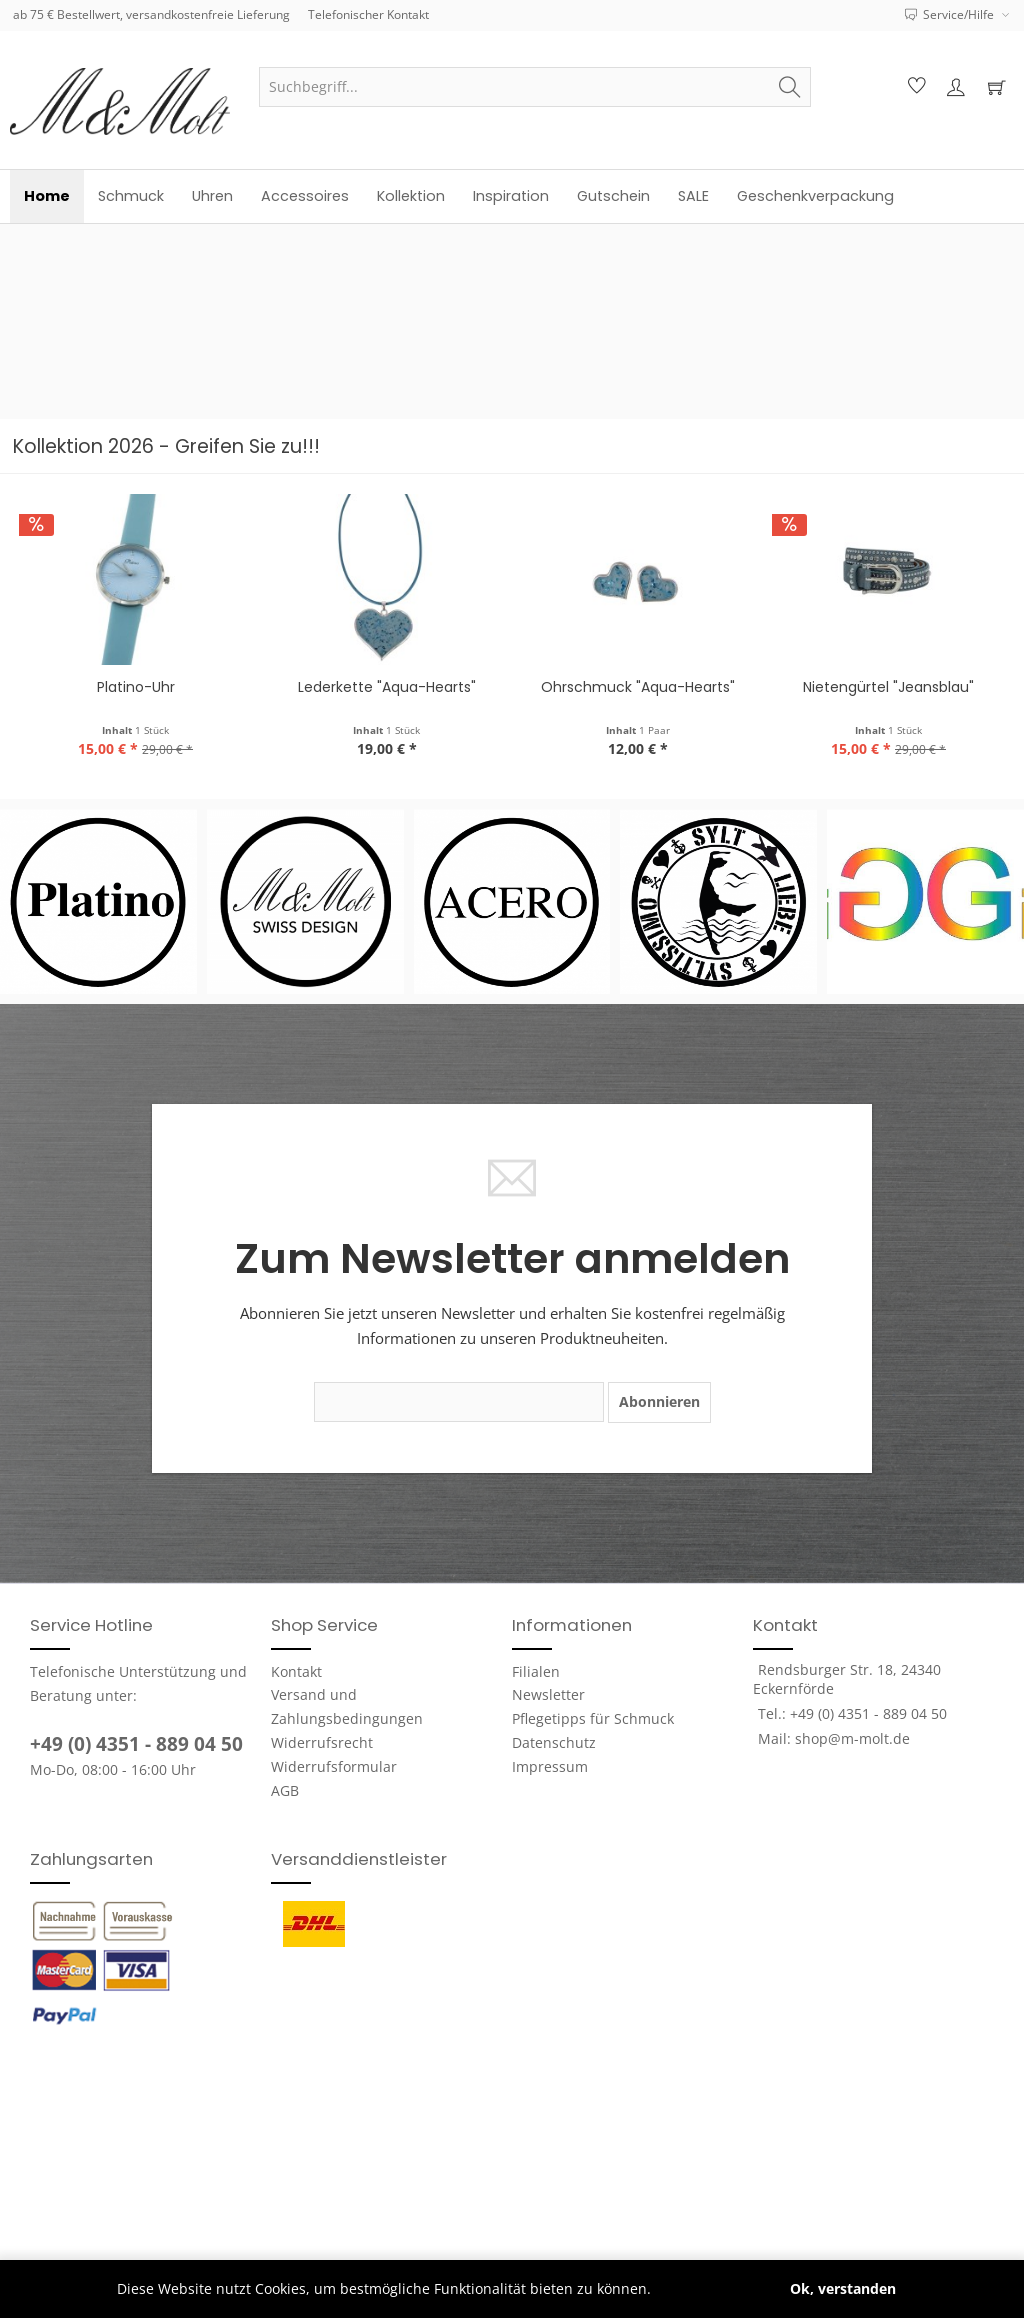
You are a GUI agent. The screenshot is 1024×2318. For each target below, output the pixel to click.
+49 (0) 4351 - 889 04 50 (136, 1744)
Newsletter (548, 1694)
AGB (285, 1790)
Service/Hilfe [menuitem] (951, 14)
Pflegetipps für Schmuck (593, 1718)
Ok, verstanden (843, 2288)
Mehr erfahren (704, 2288)
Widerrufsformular (334, 1766)
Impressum (550, 1766)
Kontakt (296, 1671)
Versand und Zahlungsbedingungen (347, 1706)
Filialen (536, 1671)
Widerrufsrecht (322, 1742)
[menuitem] (535, 87)
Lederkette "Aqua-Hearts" (140, 687)
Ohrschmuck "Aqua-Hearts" (391, 687)
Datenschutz (554, 1742)
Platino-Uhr (893, 687)
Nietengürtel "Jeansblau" (641, 687)
